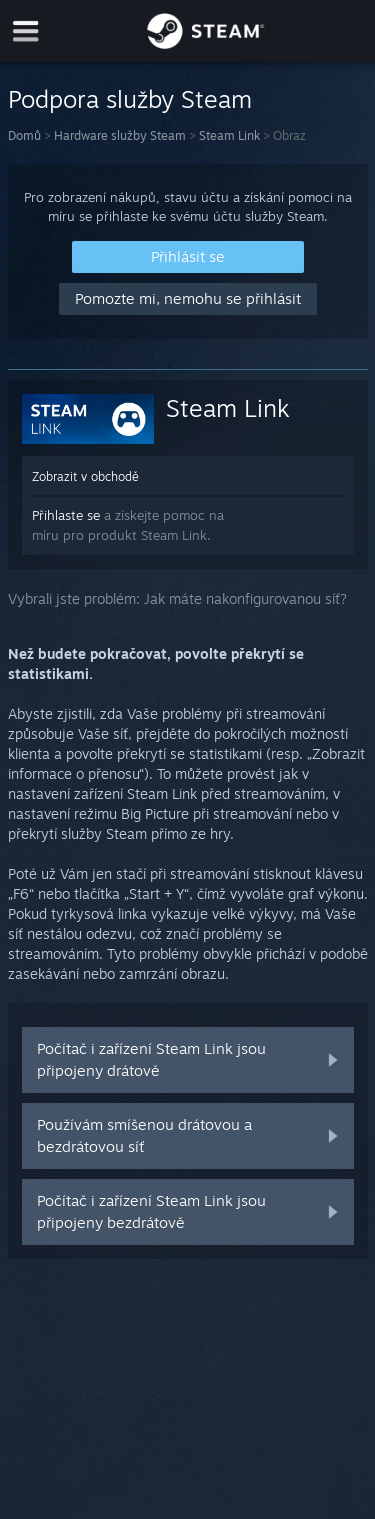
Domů (24, 135)
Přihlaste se (66, 515)
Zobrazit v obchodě (85, 476)
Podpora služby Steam (130, 99)
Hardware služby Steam (120, 135)
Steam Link (229, 135)
